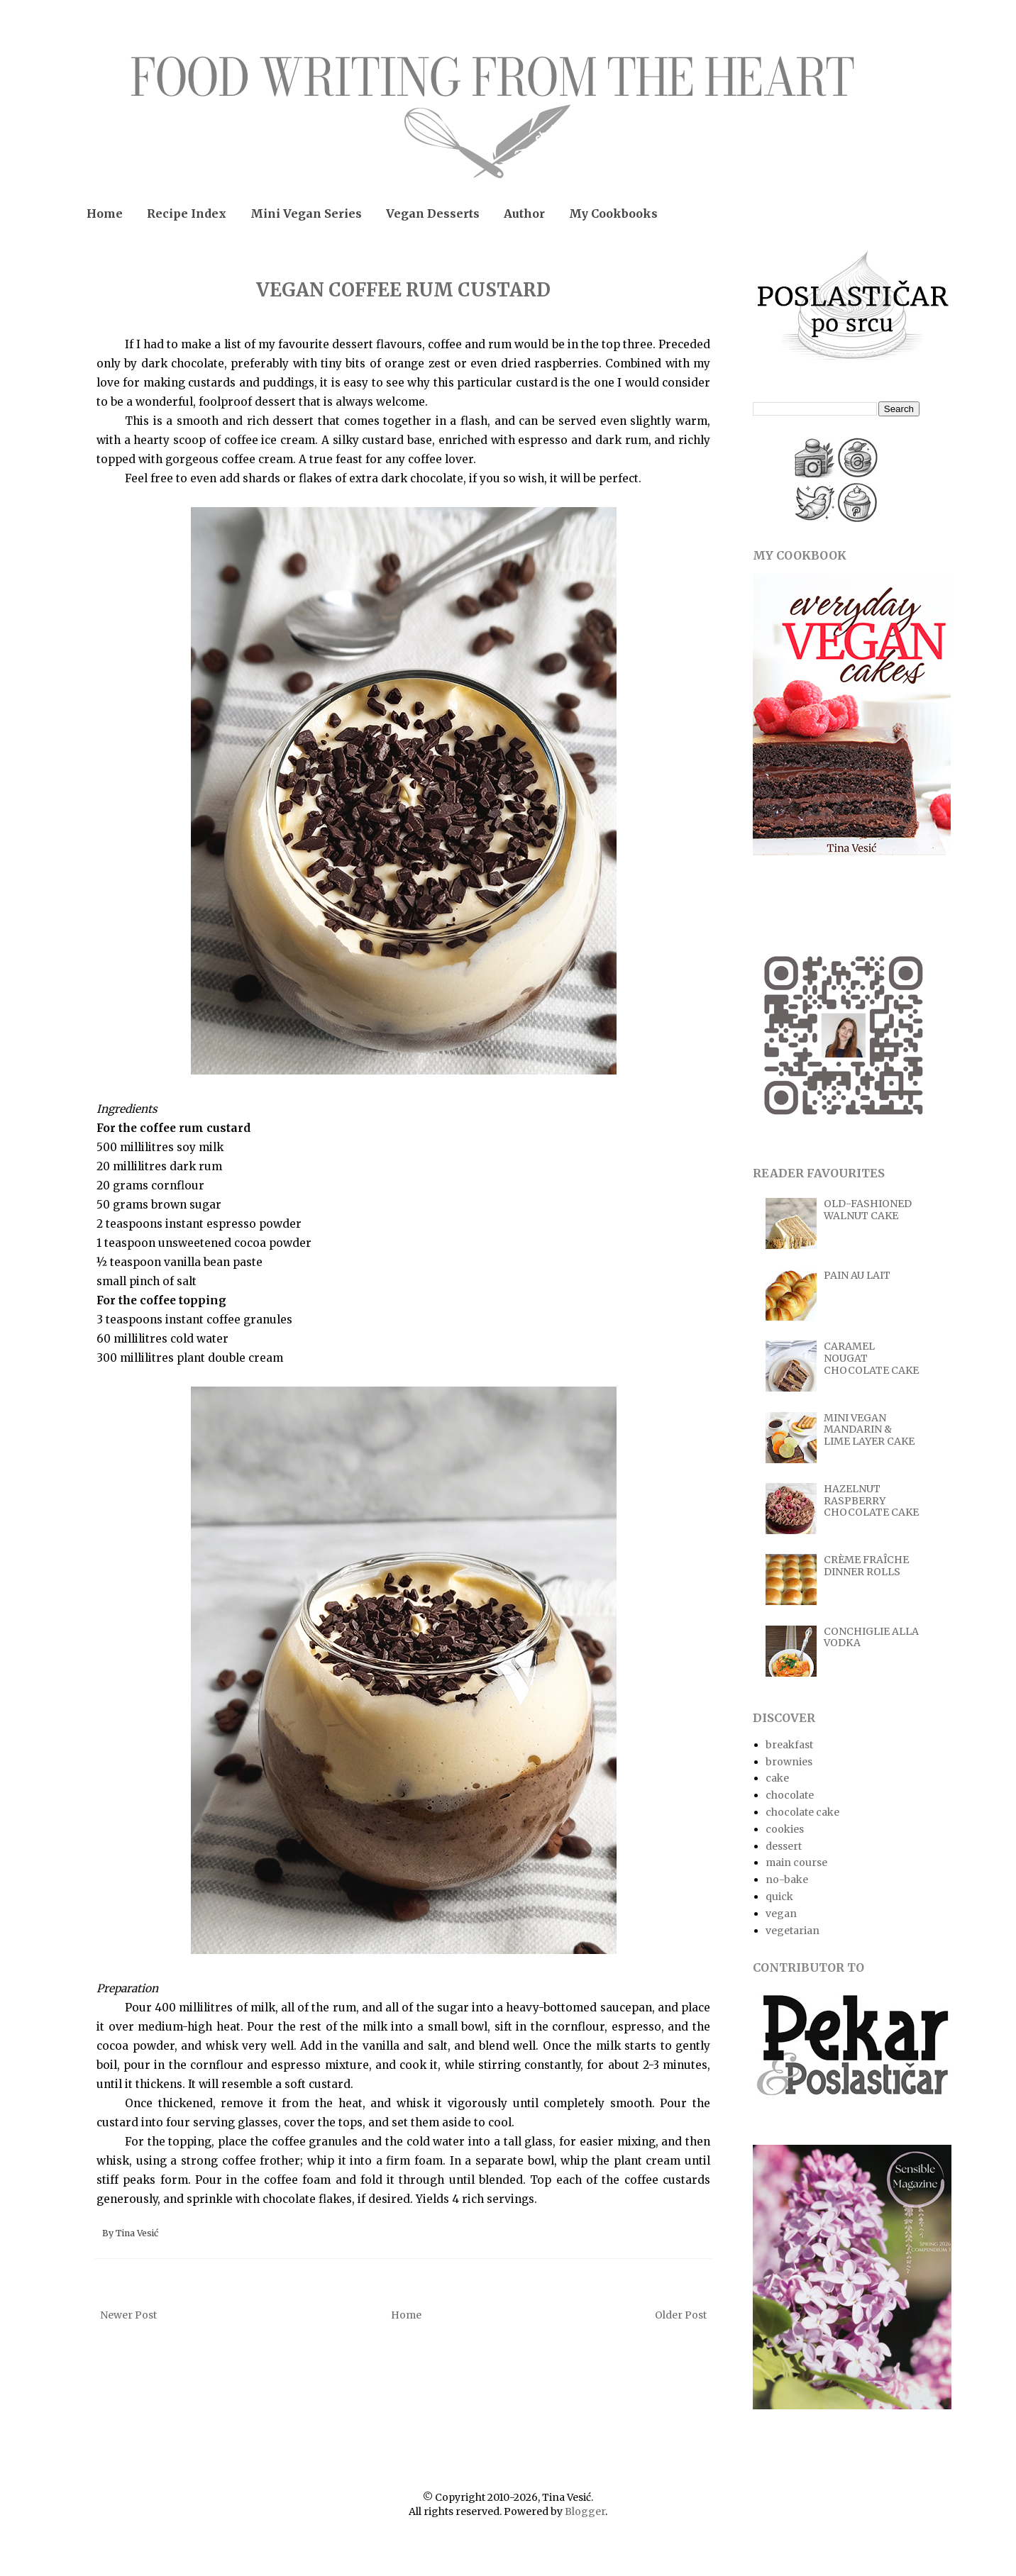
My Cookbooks (613, 213)
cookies (785, 1829)
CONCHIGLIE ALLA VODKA (871, 1637)
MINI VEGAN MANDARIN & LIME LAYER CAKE (869, 1429)
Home (105, 213)
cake (777, 1778)
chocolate (790, 1795)
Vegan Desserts (433, 213)
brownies (789, 1761)
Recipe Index (186, 213)
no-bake (787, 1879)
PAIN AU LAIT (857, 1275)
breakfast (789, 1744)
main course (796, 1862)
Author (524, 213)
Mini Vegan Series (306, 213)
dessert (784, 1846)
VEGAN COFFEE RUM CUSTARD (403, 289)
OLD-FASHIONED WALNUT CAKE (868, 1209)
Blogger (585, 2511)
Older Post (681, 2315)
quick (779, 1896)
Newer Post (128, 2315)
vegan (781, 1913)
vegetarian (792, 1930)
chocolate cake (802, 1812)
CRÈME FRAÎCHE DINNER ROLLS (866, 1565)
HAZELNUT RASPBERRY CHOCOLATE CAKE (871, 1500)
